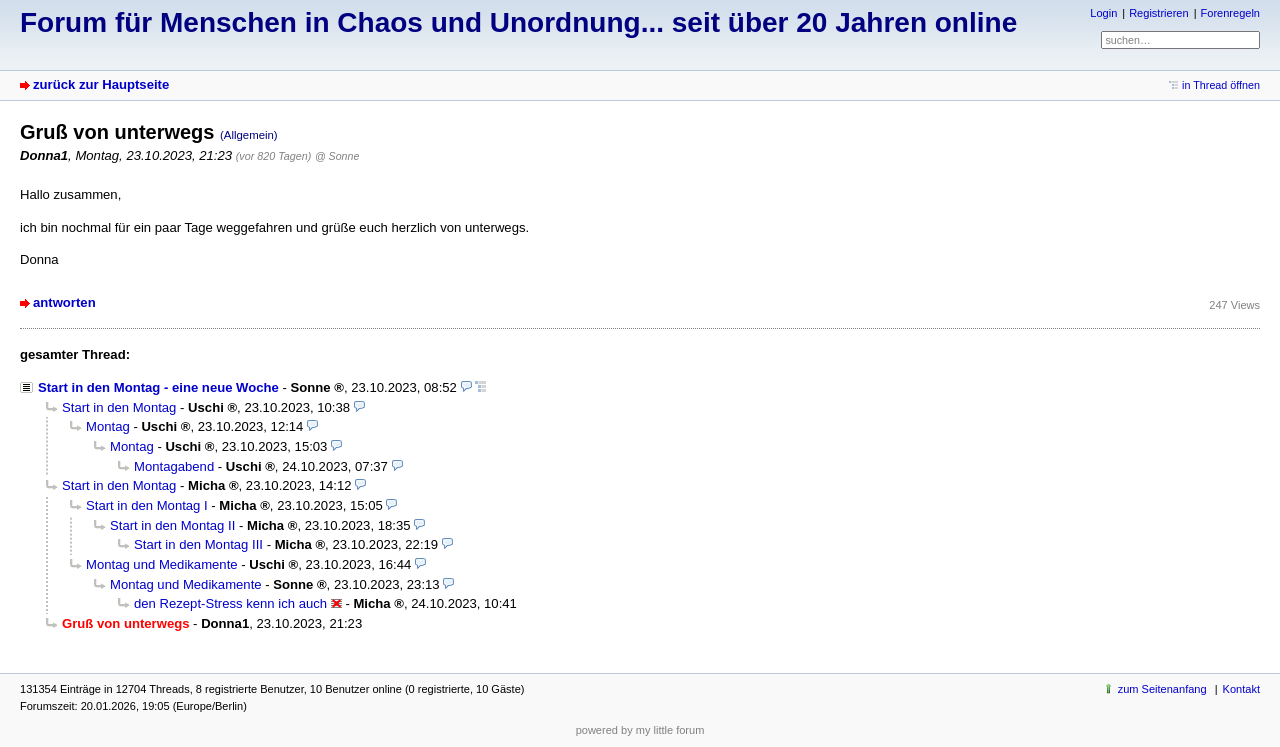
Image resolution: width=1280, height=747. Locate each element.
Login (1103, 13)
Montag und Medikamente (162, 564)
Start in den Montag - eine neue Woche (158, 387)
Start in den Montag (119, 407)
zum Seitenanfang (1162, 689)
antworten (64, 302)
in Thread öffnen (1221, 85)
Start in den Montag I (147, 505)
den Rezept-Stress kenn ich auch (230, 603)
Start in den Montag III (198, 544)
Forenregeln (1230, 13)
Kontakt (1241, 689)
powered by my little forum (640, 730)
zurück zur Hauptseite (101, 84)
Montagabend (174, 466)
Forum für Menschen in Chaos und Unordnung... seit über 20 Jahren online (518, 22)
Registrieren (1158, 13)
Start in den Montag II (172, 525)
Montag (108, 426)
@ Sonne (337, 156)
